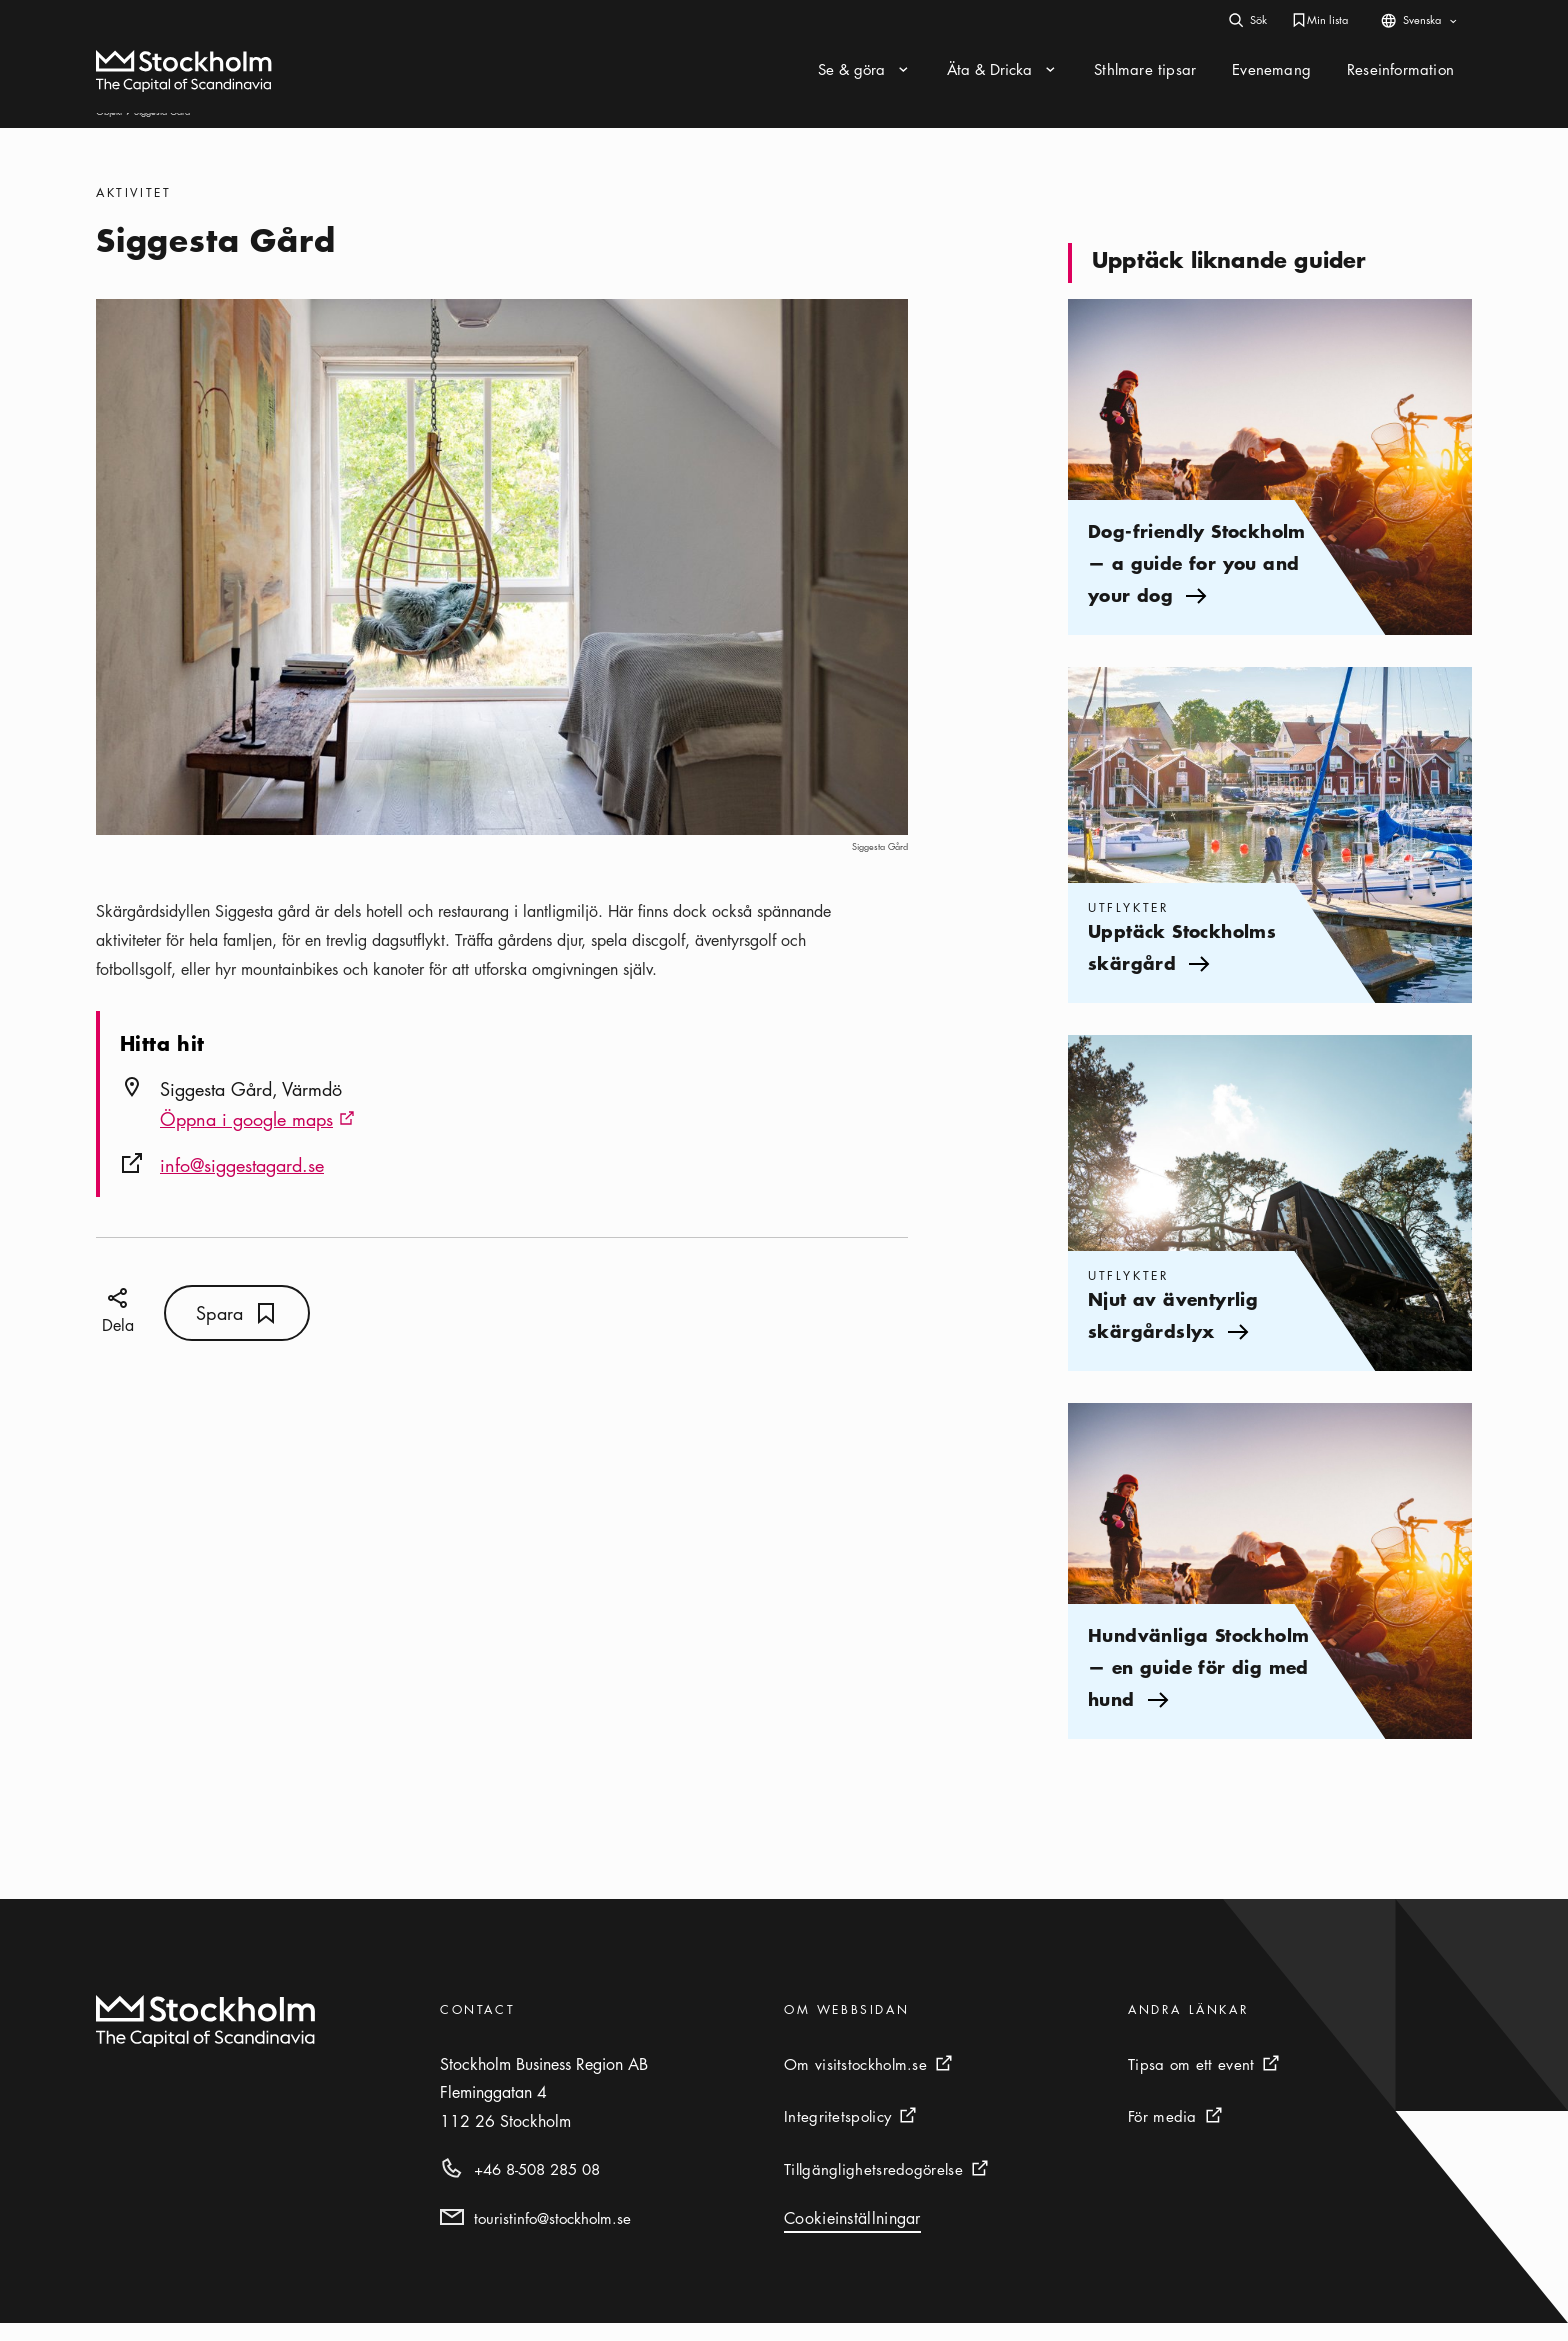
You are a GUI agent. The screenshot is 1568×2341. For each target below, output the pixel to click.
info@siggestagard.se (242, 1183)
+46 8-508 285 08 (537, 2187)
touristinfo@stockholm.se (552, 2236)
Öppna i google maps (257, 1139)
